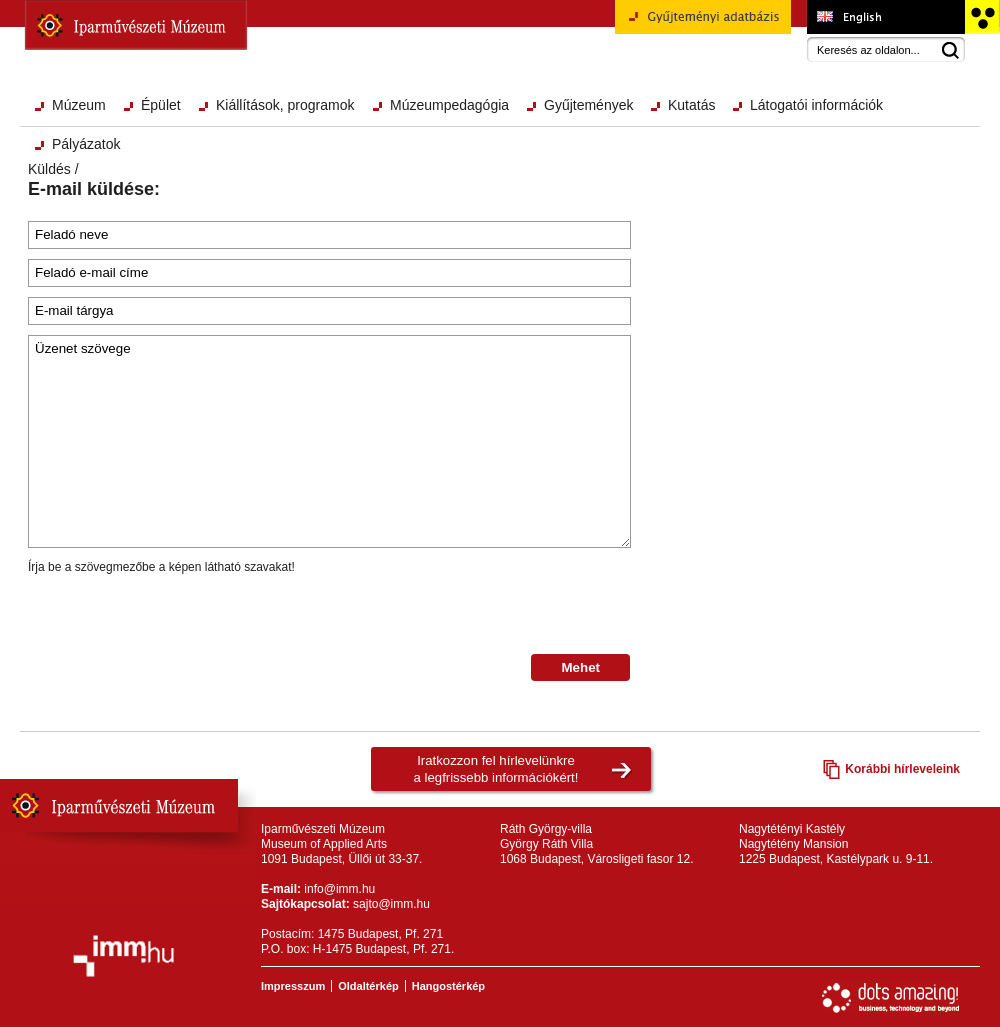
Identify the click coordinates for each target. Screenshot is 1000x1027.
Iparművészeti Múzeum (136, 25)
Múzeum (79, 105)
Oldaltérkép (368, 986)
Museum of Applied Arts (885, 17)
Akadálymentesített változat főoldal (981, 17)
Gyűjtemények (588, 105)
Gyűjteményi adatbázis (703, 24)
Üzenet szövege (329, 441)
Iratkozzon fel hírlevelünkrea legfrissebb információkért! (496, 769)
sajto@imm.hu (391, 904)
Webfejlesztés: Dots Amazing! (891, 998)
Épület (161, 105)
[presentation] (180, 615)
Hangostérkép (448, 986)
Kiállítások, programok (285, 105)
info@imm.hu (339, 889)
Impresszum (293, 986)
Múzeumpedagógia (449, 105)
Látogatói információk (816, 105)
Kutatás (691, 105)
